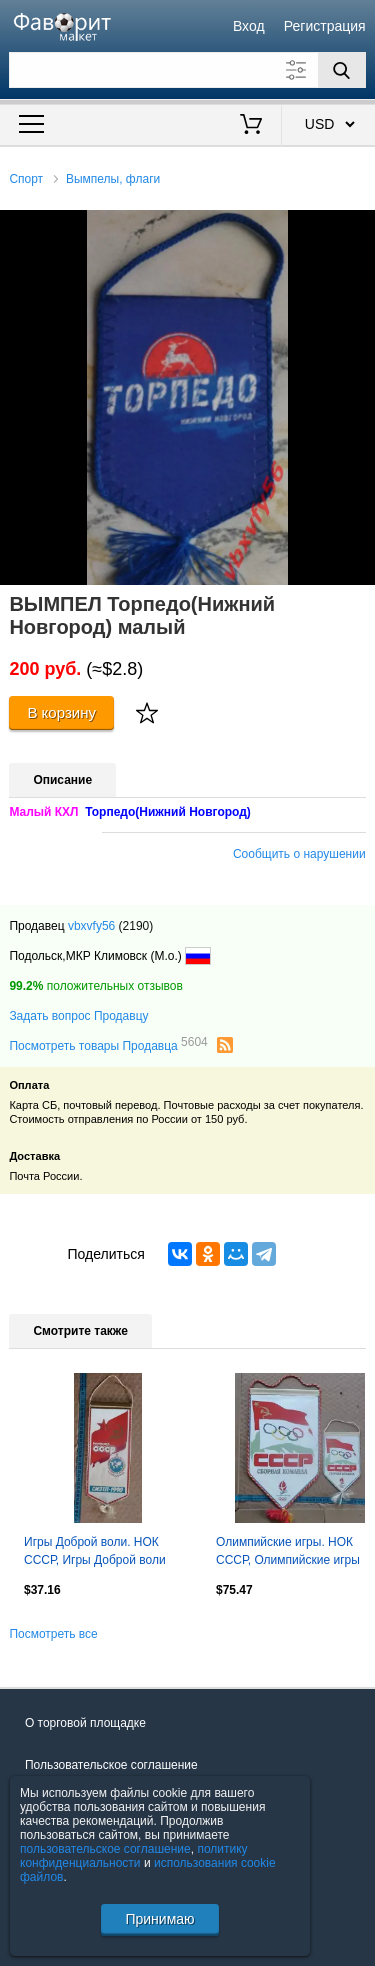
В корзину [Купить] (61, 712)
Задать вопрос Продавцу (78, 1016)
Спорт (26, 179)
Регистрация (325, 26)
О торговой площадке (85, 1723)
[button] (357, 228)
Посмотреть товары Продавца (108, 1045)
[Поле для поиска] (187, 70)
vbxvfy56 (91, 926)
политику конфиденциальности (134, 1856)
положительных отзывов (95, 986)
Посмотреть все (53, 1634)
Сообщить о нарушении (299, 854)
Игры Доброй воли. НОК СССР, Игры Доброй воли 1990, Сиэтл (95, 1553)
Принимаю (159, 1919)
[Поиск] (342, 70)
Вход (249, 26)
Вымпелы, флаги (113, 179)
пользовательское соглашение (105, 1849)
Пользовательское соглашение (111, 1765)
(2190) (136, 926)
